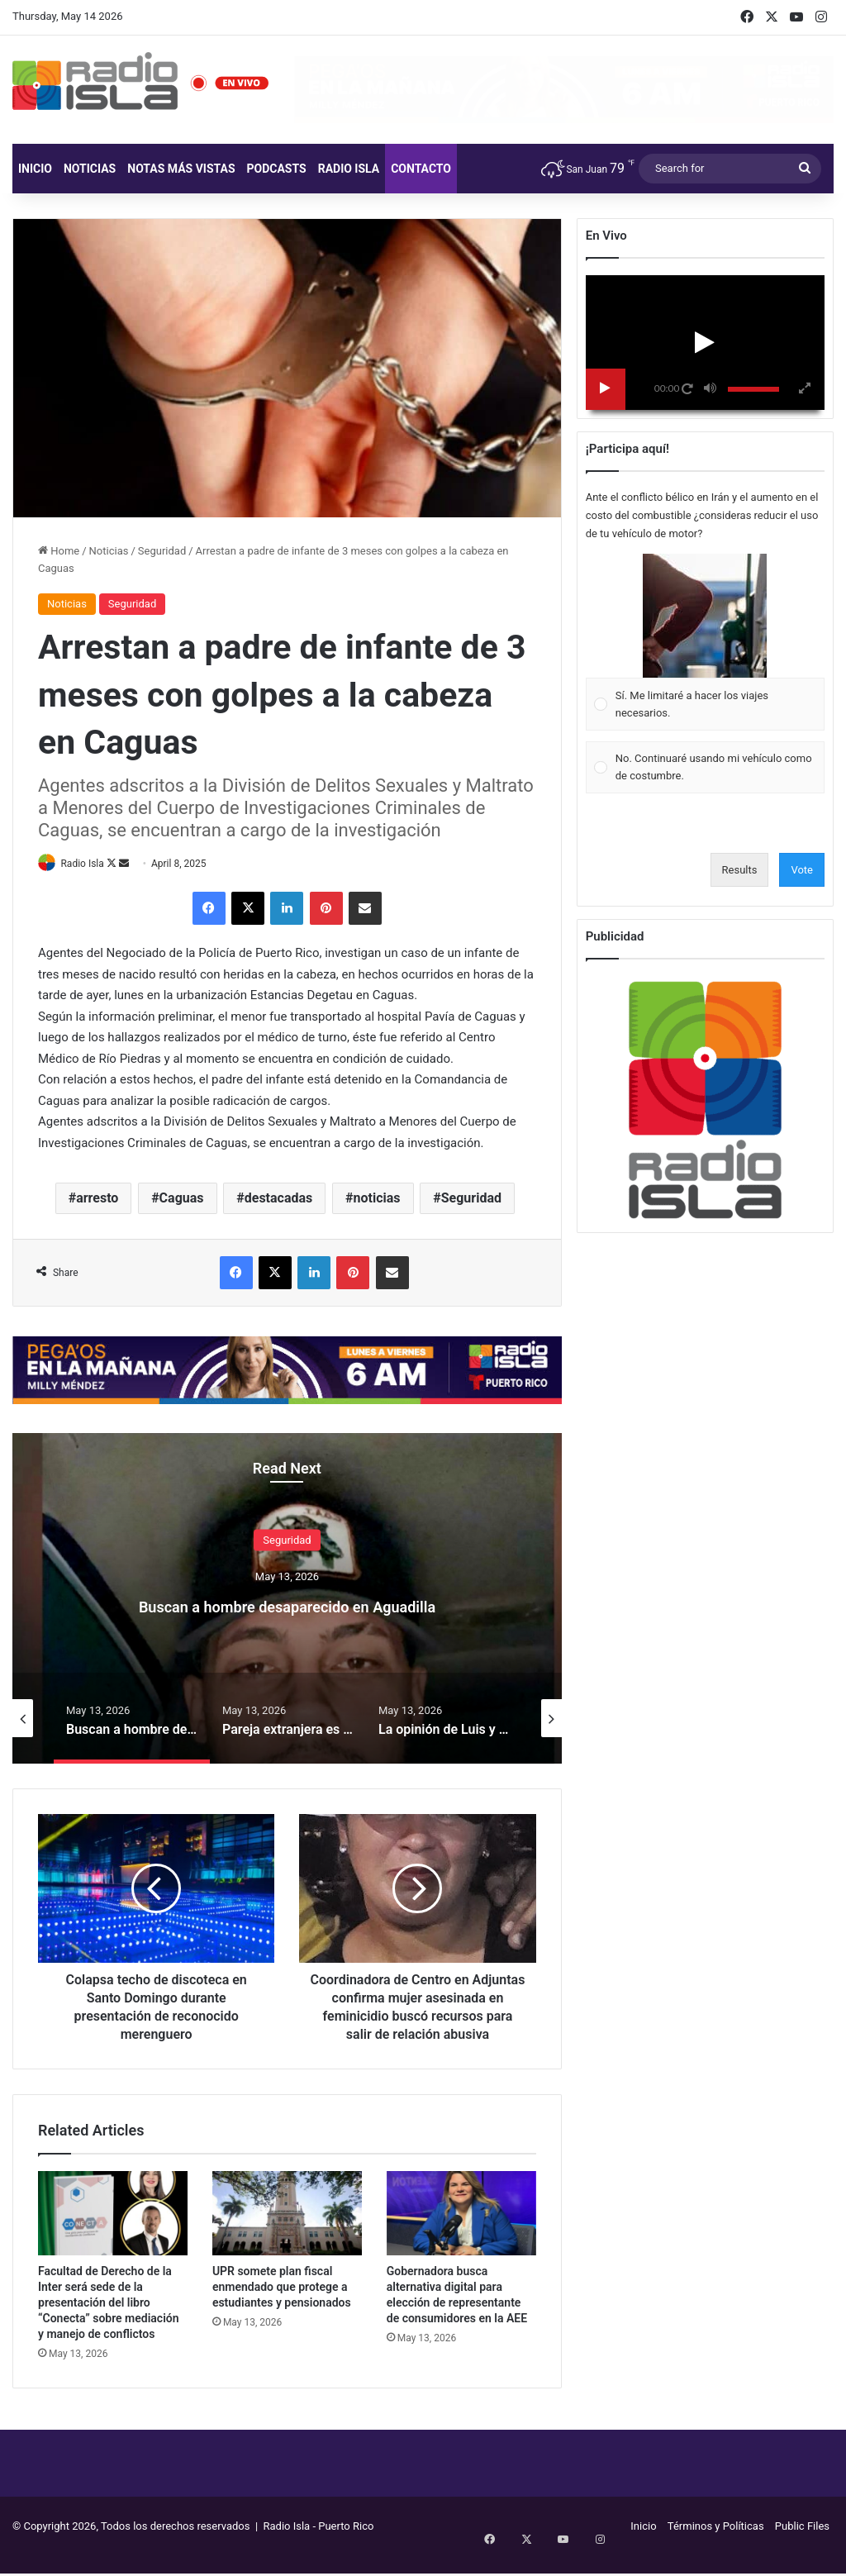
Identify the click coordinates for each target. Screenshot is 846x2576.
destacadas (279, 1199)
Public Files (802, 2546)
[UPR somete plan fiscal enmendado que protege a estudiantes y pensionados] (287, 2233)
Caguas (181, 1199)
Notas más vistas (181, 168)
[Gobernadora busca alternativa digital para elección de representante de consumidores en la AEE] (461, 2233)
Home (58, 551)
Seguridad (162, 551)
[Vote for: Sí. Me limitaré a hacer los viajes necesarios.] (704, 642)
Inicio (35, 168)
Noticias (90, 168)
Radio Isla (349, 168)
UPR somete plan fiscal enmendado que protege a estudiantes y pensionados (281, 2306)
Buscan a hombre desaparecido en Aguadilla (287, 1604)
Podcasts (277, 168)
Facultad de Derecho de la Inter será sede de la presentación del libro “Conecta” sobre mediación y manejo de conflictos (108, 2322)
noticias (377, 1199)
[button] (705, 616)
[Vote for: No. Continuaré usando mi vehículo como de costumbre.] (704, 767)
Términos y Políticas (716, 2546)
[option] (287, 1599)
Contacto (421, 168)
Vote (802, 870)
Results (740, 870)
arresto (97, 1199)
